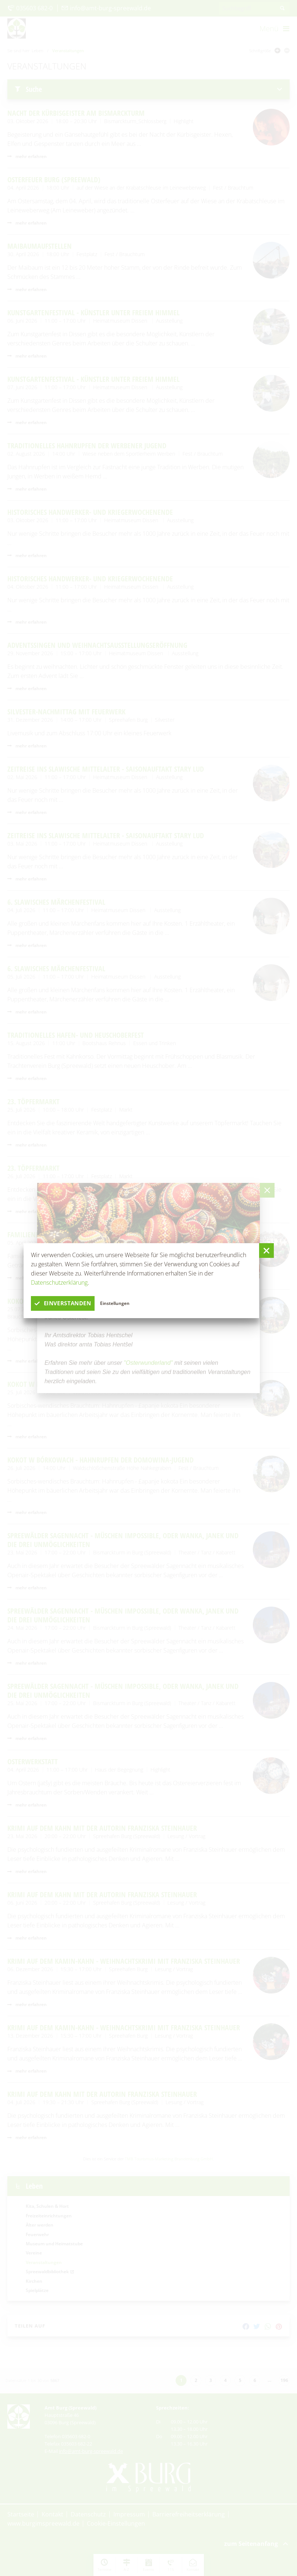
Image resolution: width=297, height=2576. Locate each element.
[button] (266, 1250)
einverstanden (65, 1303)
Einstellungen (119, 1303)
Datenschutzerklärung (59, 1282)
